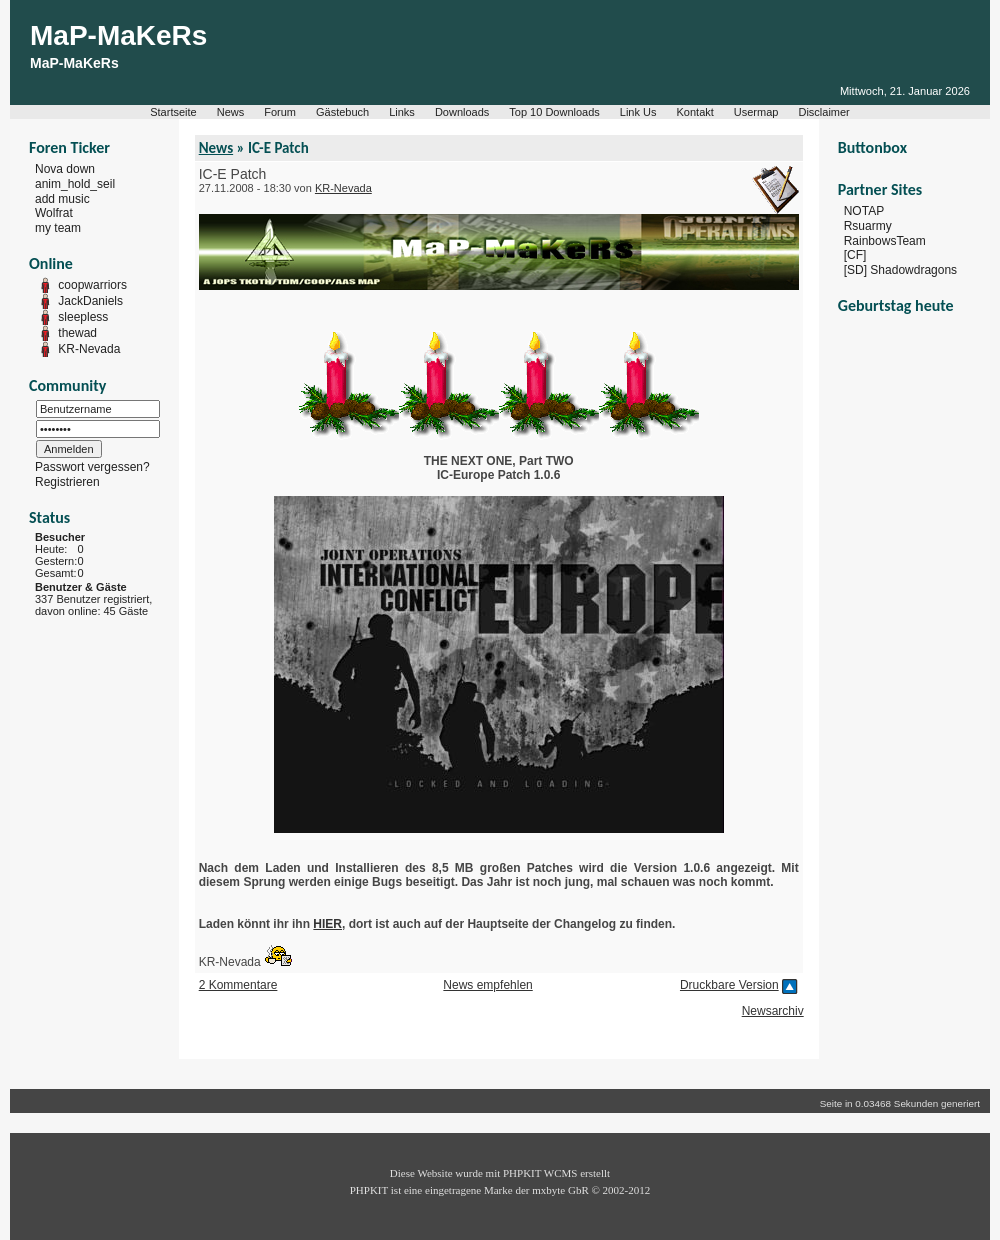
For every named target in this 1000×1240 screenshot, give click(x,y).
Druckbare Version (729, 985)
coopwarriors (92, 285)
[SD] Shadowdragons (900, 270)
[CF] (855, 255)
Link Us (638, 112)
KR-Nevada (89, 349)
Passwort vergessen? (92, 467)
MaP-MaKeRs (118, 35)
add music (62, 198)
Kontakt (695, 112)
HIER (327, 924)
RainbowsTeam (885, 240)
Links (402, 112)
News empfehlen (487, 985)
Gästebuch (342, 112)
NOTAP (864, 211)
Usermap (756, 112)
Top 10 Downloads (554, 112)
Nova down (65, 169)
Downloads (462, 112)
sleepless (83, 317)
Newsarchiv (773, 1011)
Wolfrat (54, 213)
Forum (280, 112)
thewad (77, 333)
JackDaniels (90, 301)
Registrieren (67, 482)
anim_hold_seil (75, 184)
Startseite (173, 112)
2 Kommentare (238, 985)
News (231, 112)
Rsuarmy (868, 226)
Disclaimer (823, 112)
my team (58, 228)
